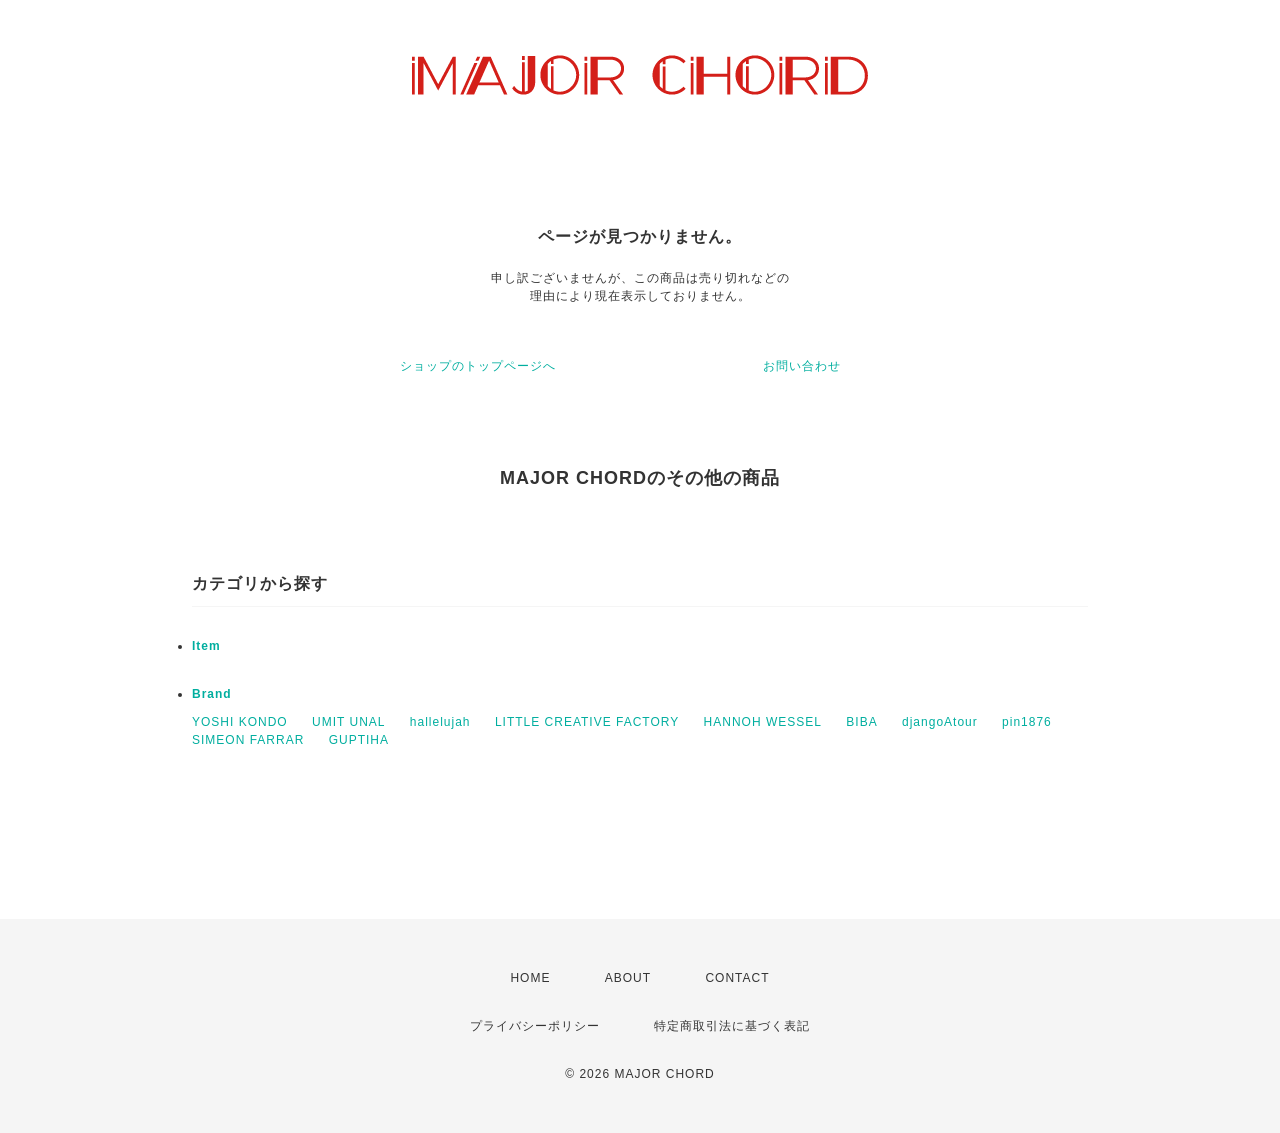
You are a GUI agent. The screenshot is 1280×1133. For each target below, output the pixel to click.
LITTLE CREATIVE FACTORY (587, 722)
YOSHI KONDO (240, 722)
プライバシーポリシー (535, 1026)
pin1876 (1027, 722)
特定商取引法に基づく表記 (732, 1026)
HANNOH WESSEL (763, 722)
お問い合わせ (802, 366)
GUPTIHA (359, 740)
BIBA (861, 722)
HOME (530, 978)
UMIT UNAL (348, 722)
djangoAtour (940, 722)
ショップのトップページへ (478, 366)
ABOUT (628, 978)
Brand (212, 694)
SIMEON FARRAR (248, 740)
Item (206, 646)
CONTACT (737, 978)
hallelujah (440, 722)
